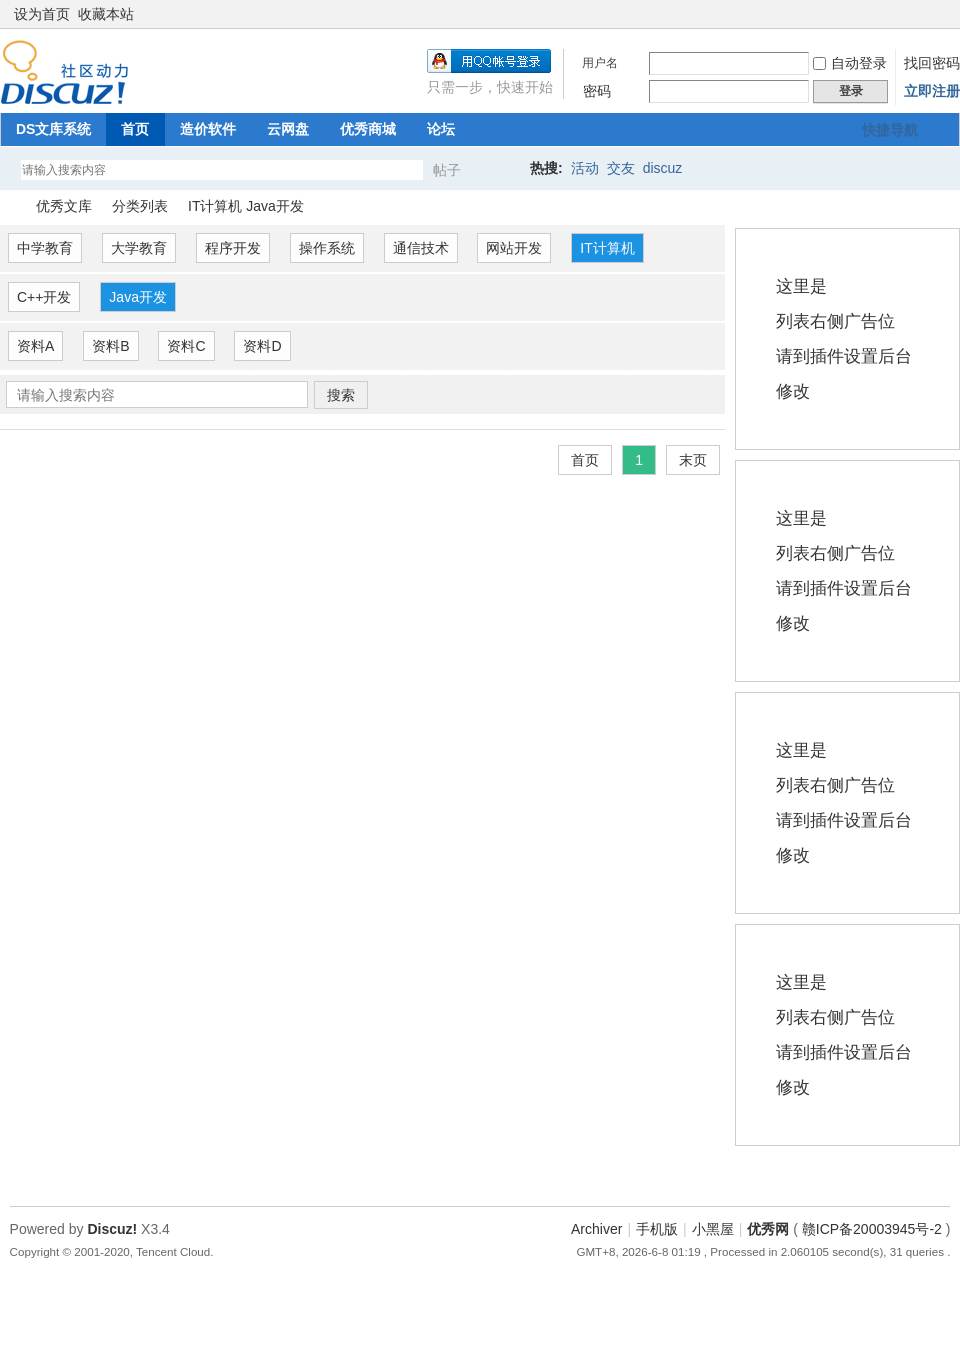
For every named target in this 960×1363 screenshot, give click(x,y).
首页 (135, 129)
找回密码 (932, 63)
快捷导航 (890, 130)
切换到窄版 (938, 14)
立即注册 (932, 91)
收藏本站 (106, 14)
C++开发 (44, 297)
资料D (262, 346)
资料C (186, 346)
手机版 (657, 1229)
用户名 (600, 63)
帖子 (447, 170)
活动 (585, 168)
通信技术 (421, 248)
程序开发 (233, 248)
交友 (621, 168)
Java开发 (138, 297)
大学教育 (139, 248)
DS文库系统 (53, 129)
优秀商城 (368, 129)
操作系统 (327, 248)
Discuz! (112, 1229)
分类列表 (140, 206)
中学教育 (45, 248)
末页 (693, 460)
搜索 (341, 395)
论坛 (441, 129)
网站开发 (514, 248)
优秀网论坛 (8, 206)
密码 (597, 91)
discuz (663, 168)
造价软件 (208, 129)
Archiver (596, 1229)
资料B (110, 346)
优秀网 (768, 1229)
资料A (35, 346)
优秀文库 (64, 206)
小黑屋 (713, 1229)
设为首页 (42, 14)
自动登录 (850, 63)
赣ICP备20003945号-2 (872, 1229)
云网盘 (288, 129)
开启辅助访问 (922, 14)
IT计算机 (607, 248)
